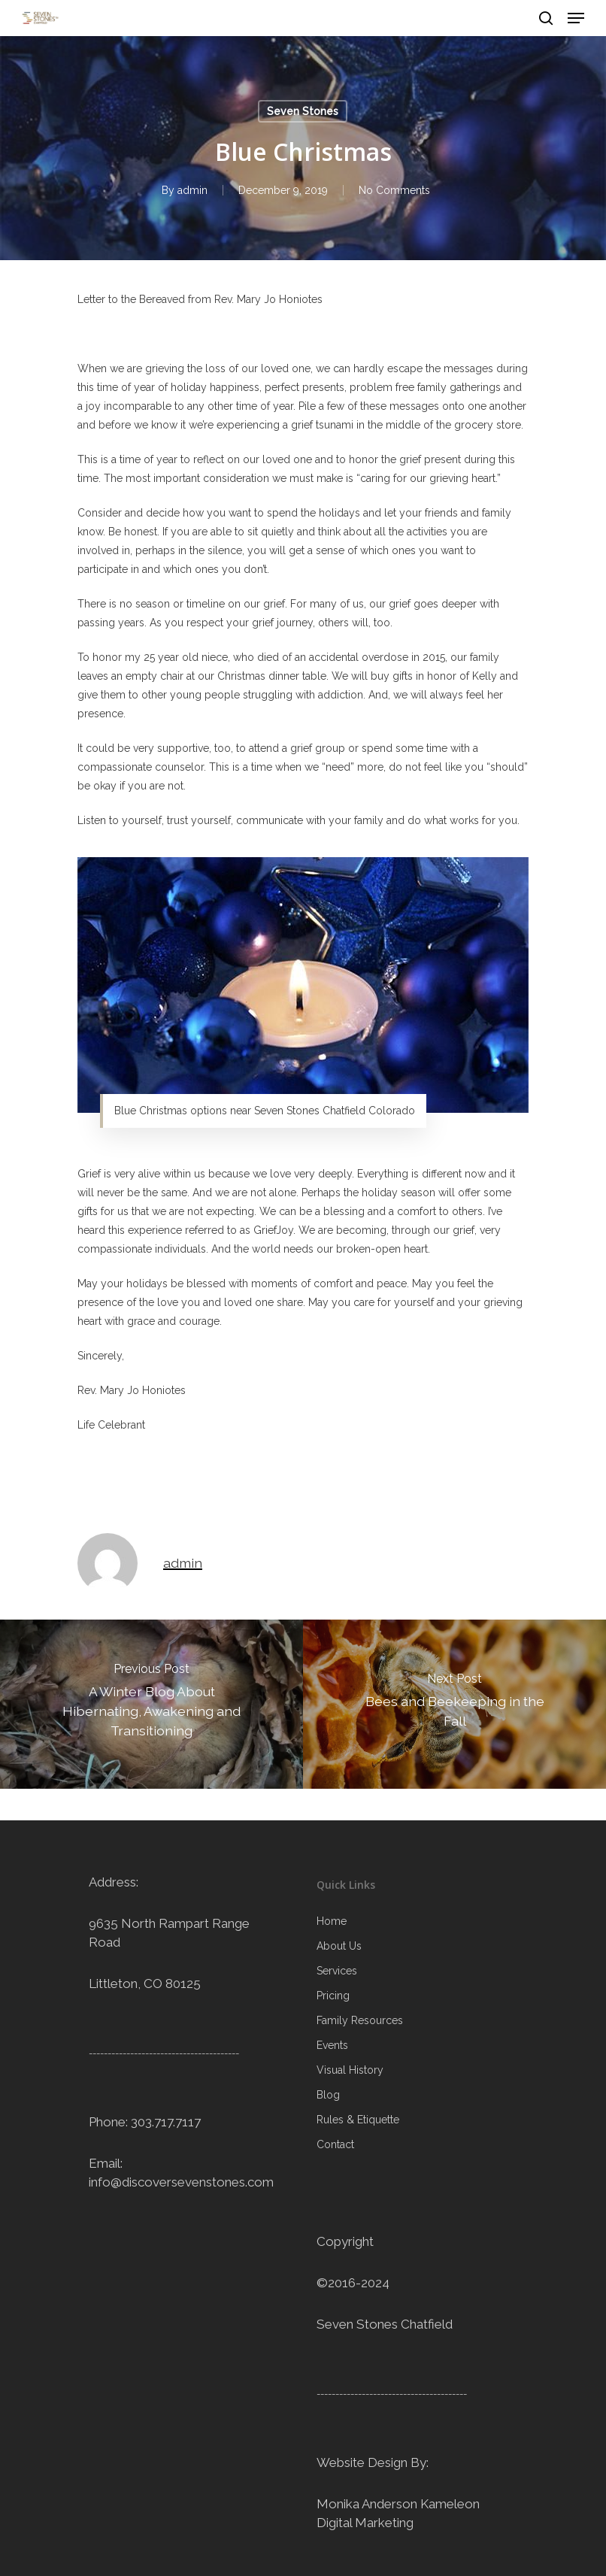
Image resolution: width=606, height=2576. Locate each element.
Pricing (333, 1996)
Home (332, 1921)
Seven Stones (302, 111)
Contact (335, 2144)
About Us (339, 1946)
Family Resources (360, 2020)
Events (332, 2045)
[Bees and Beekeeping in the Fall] (454, 1704)
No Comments (394, 190)
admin (192, 190)
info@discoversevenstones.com (181, 2182)
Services (337, 1971)
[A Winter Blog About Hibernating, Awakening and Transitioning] (151, 1704)
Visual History (350, 2070)
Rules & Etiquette (358, 2120)
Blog (328, 2095)
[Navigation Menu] (576, 18)
